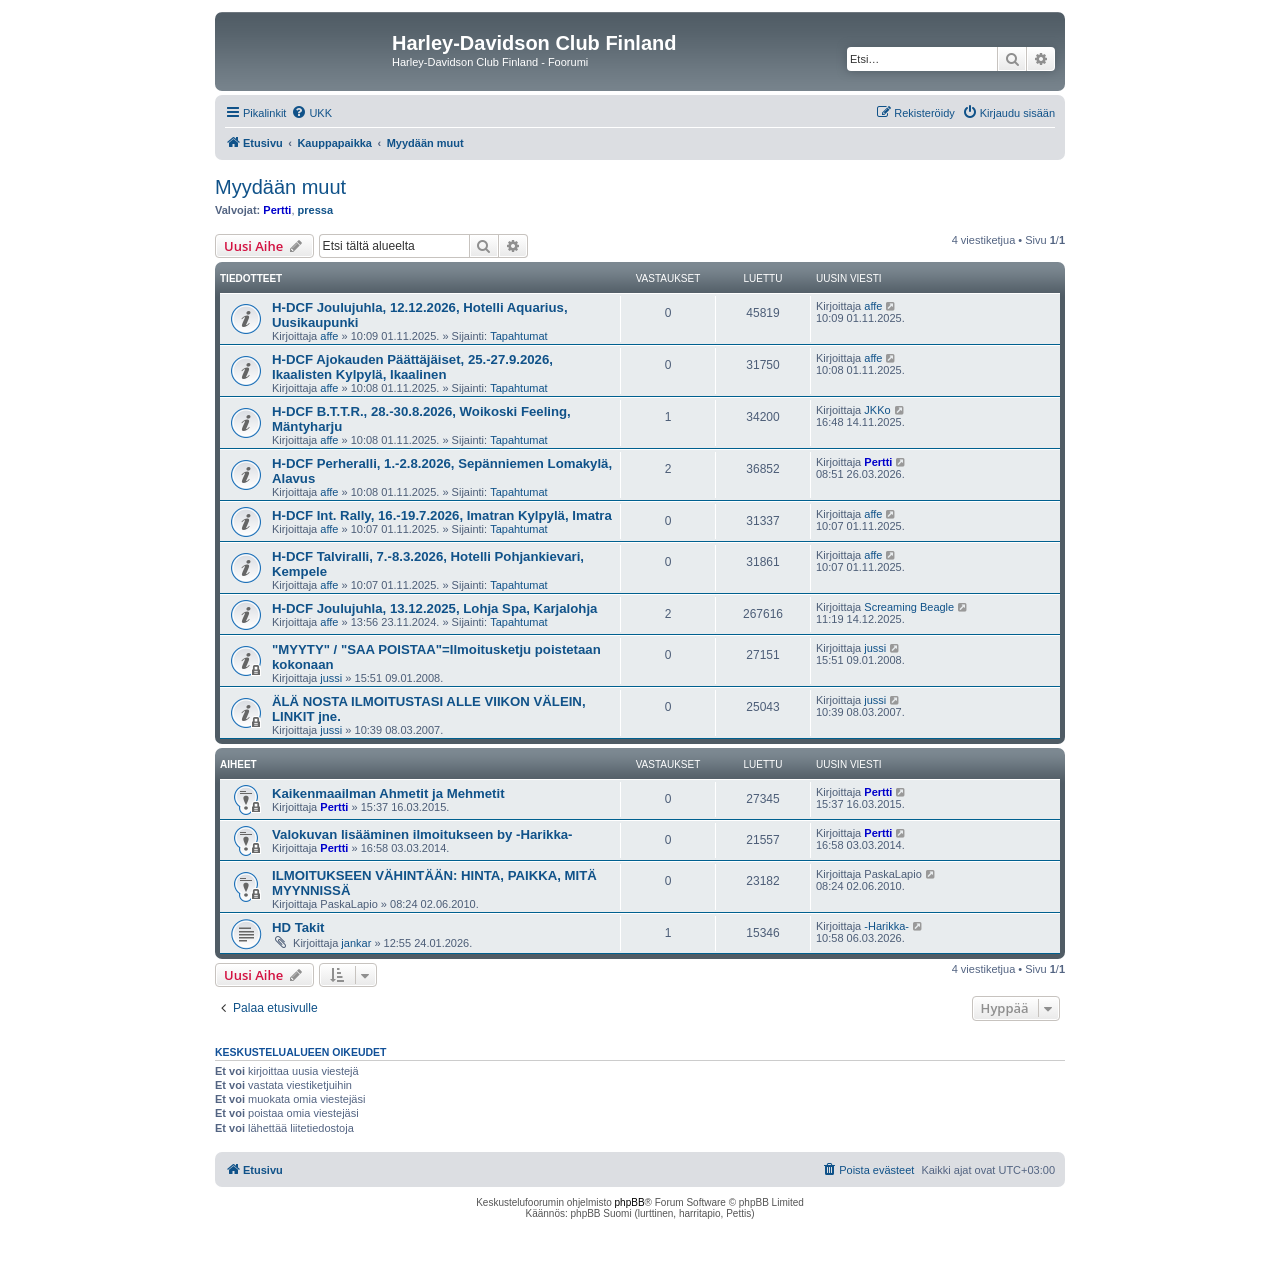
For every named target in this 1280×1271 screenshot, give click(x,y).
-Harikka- (886, 926)
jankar (356, 943)
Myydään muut (280, 187)
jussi (331, 678)
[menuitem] (311, 113)
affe (329, 336)
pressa (315, 210)
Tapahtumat (518, 336)
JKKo (877, 410)
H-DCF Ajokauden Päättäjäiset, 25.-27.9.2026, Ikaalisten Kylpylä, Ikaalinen (412, 367)
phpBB (630, 1202)
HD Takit (298, 927)
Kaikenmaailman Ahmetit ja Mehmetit (388, 793)
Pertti (277, 210)
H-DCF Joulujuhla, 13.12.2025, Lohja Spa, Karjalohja (434, 608)
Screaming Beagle (909, 607)
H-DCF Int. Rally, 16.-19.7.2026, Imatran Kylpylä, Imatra (442, 515)
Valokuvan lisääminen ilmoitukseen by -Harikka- (422, 834)
